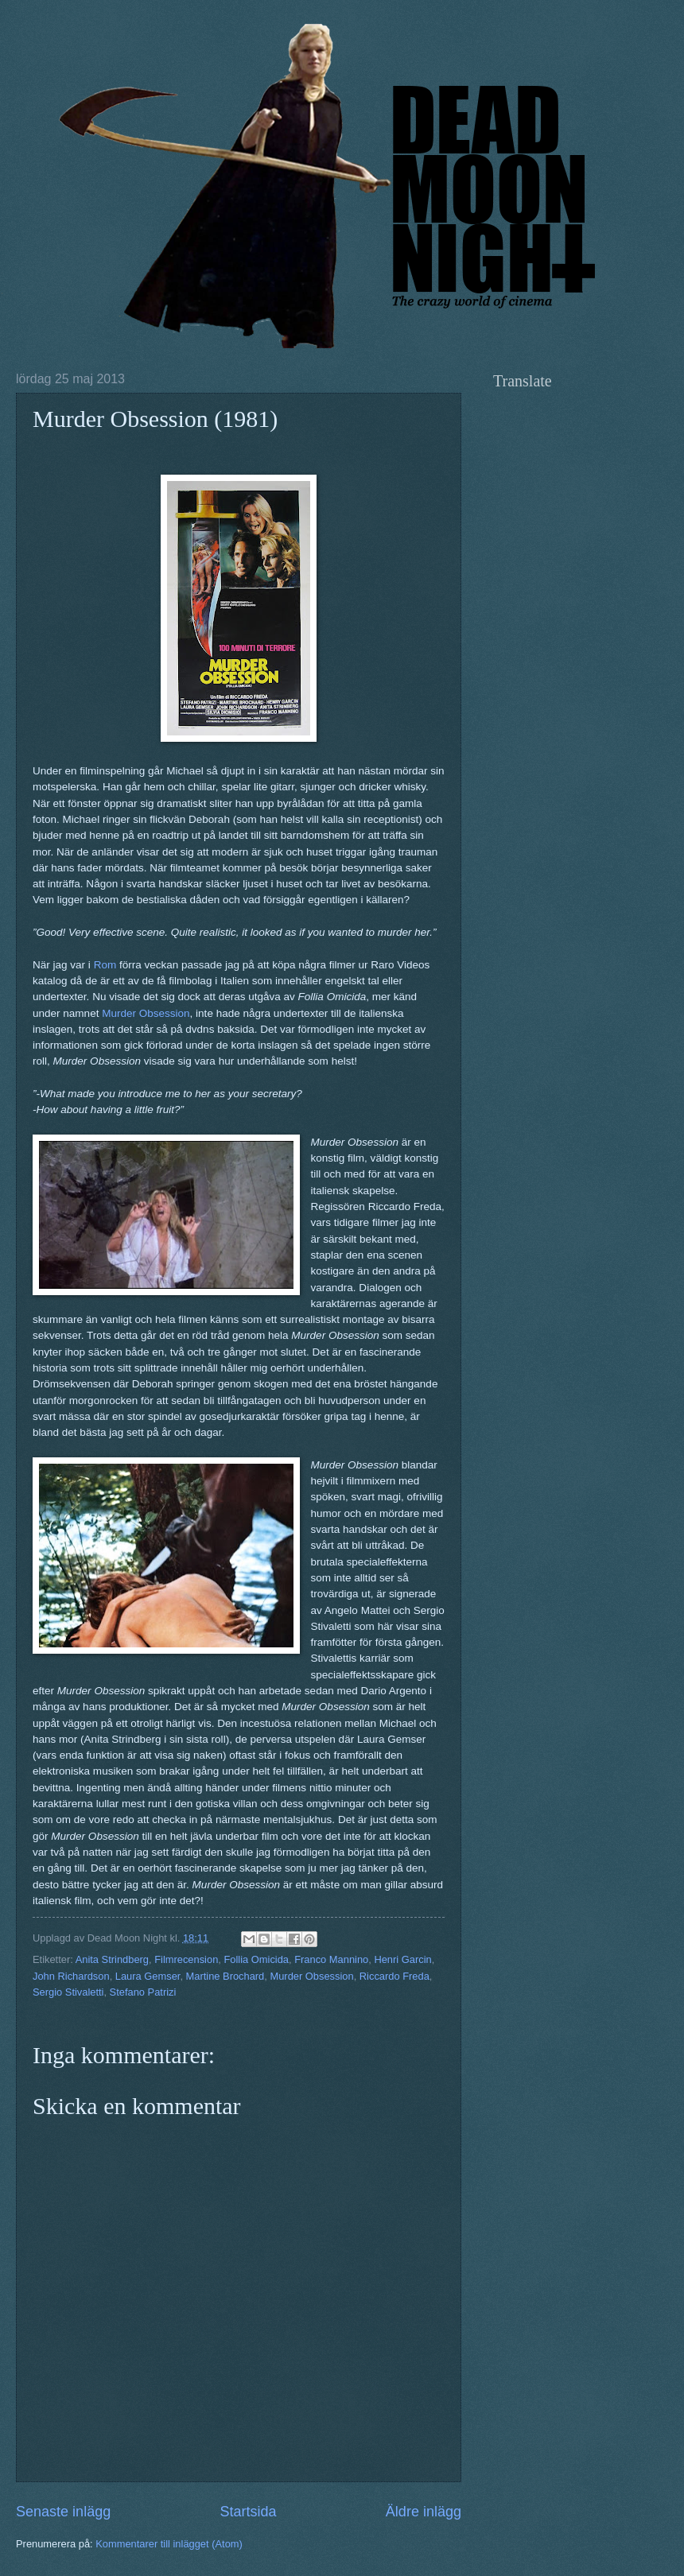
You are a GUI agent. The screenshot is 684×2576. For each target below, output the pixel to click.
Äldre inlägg (423, 2512)
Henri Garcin (402, 1959)
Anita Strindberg (112, 1959)
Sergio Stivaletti (68, 1992)
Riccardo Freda (394, 1976)
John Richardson (71, 1976)
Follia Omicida (256, 1959)
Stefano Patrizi (143, 1992)
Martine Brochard (225, 1976)
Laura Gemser (148, 1976)
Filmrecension (186, 1959)
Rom (105, 965)
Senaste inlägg (63, 2512)
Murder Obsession (145, 1013)
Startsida (248, 2512)
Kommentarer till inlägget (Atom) (169, 2544)
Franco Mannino (331, 1959)
